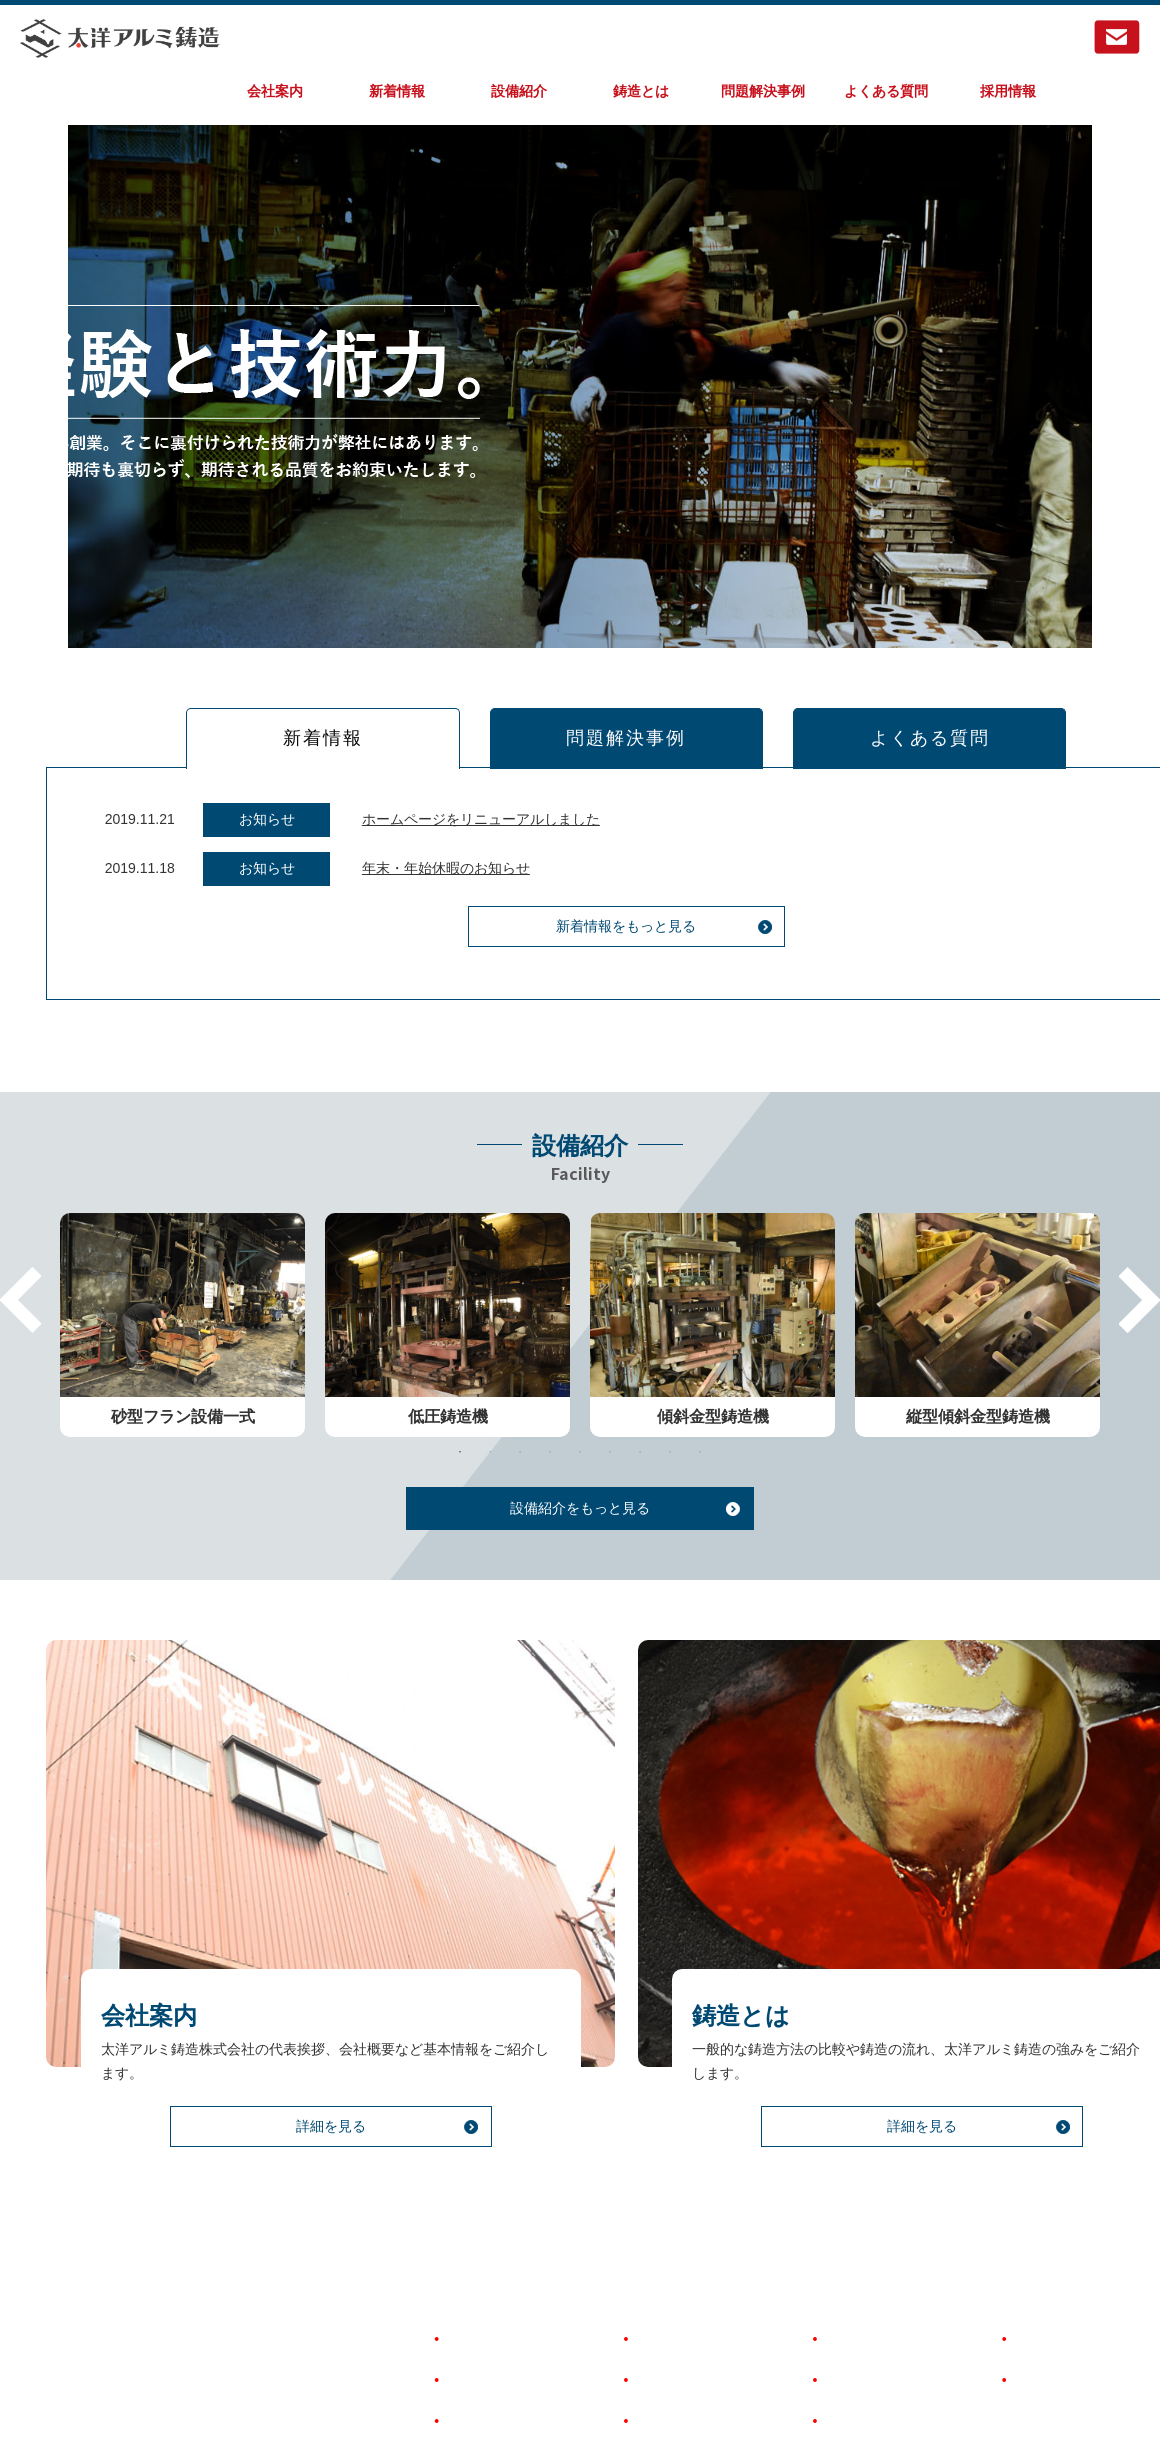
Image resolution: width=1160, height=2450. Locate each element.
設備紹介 (519, 91)
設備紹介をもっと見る (580, 1468)
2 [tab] (490, 1412)
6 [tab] (610, 1412)
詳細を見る (284, 2122)
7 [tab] (640, 1412)
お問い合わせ (1053, 2298)
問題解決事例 (763, 91)
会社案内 (275, 91)
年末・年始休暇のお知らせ (400, 906)
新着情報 (397, 91)
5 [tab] (580, 1412)
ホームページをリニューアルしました (435, 858)
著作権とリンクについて (898, 2298)
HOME (464, 2257)
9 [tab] (700, 1412)
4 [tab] (550, 1412)
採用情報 (1008, 91)
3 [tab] (520, 1412)
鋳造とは (641, 91)
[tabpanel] (182, 1286)
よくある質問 (886, 91)
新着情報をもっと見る (580, 965)
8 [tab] (670, 1412)
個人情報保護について (891, 2339)
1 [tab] (460, 1412)
